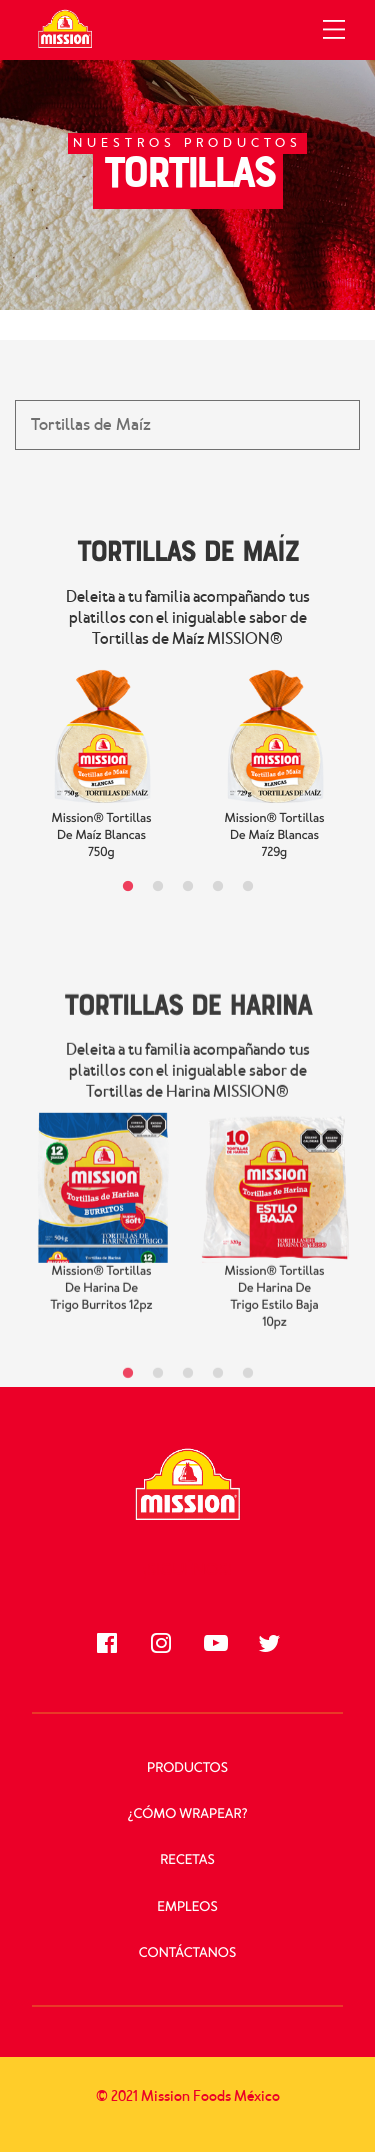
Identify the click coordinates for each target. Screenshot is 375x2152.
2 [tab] (158, 887)
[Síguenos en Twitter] (269, 1643)
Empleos (187, 1907)
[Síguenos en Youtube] (215, 1643)
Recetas (187, 1860)
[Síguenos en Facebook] (107, 1643)
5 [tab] (248, 887)
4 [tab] (218, 887)
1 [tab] (128, 887)
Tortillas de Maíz (188, 550)
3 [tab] (188, 887)
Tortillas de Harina (187, 1018)
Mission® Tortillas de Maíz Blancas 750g (102, 835)
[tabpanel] (101, 761)
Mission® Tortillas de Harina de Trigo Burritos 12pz (101, 1303)
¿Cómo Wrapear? (188, 1814)
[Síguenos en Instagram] (161, 1643)
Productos (187, 1768)
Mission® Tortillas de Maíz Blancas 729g (275, 835)
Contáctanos (187, 1953)
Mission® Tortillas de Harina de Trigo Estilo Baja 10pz (275, 1311)
